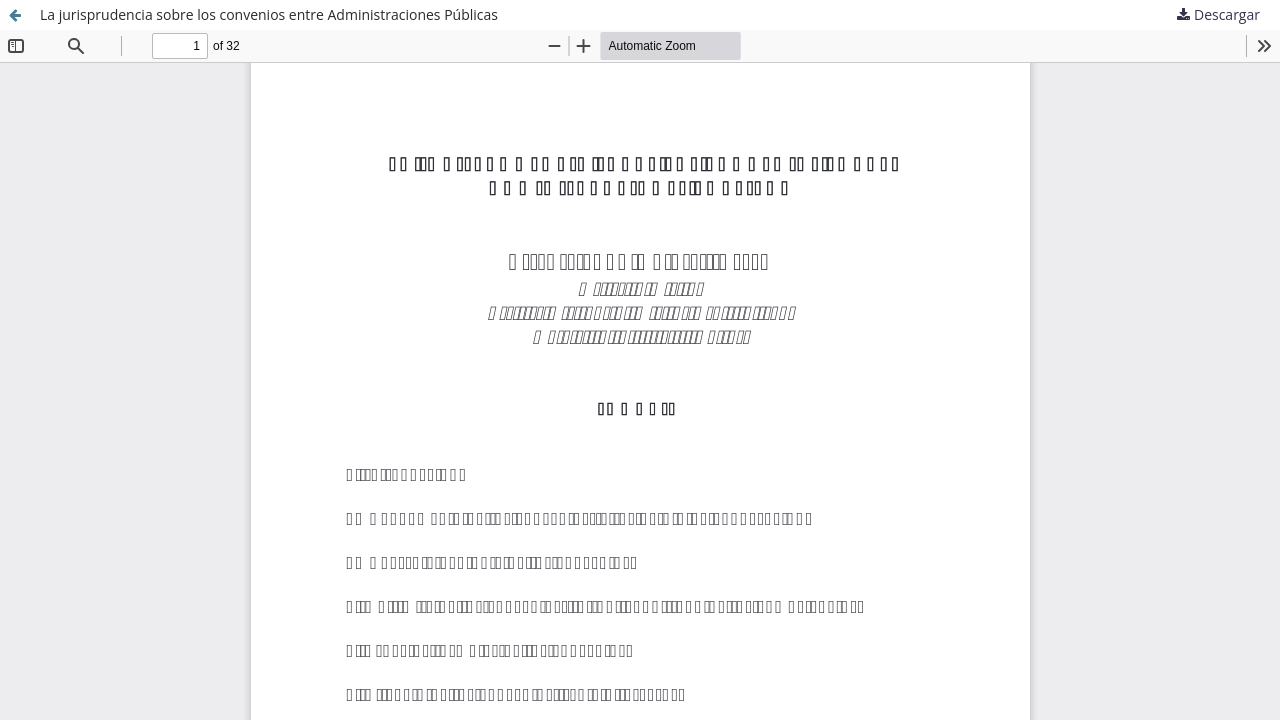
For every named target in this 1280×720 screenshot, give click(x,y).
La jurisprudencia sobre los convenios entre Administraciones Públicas (269, 14)
